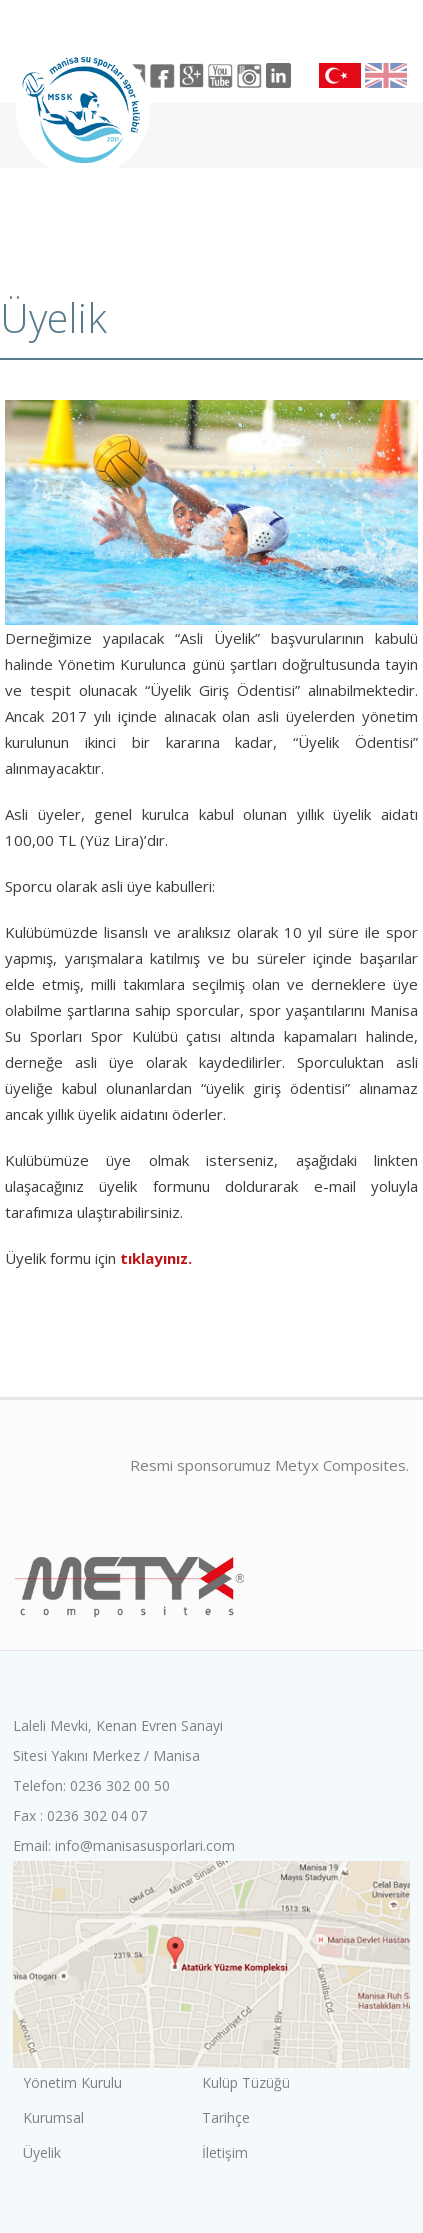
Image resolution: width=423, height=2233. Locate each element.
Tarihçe (226, 2117)
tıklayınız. (156, 1258)
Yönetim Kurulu (72, 2082)
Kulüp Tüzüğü (246, 2082)
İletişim (225, 2152)
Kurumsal (53, 2117)
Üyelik (42, 2152)
